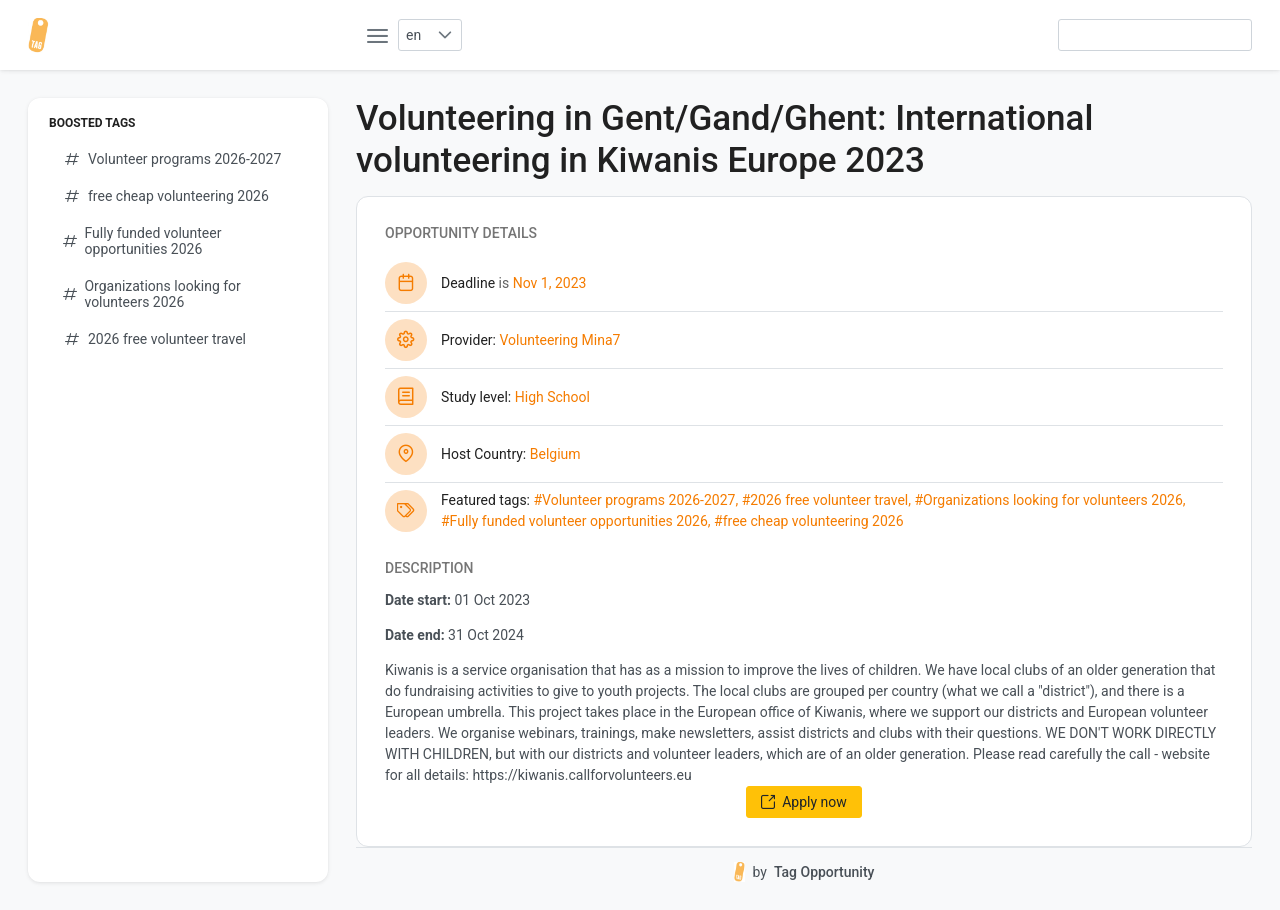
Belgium (555, 454)
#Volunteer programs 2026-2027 (634, 500)
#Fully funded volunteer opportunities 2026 (574, 521)
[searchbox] (1155, 35)
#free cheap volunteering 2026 (808, 521)
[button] (444, 35)
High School (552, 397)
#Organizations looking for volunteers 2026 (1048, 500)
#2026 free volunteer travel (825, 500)
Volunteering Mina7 (559, 340)
